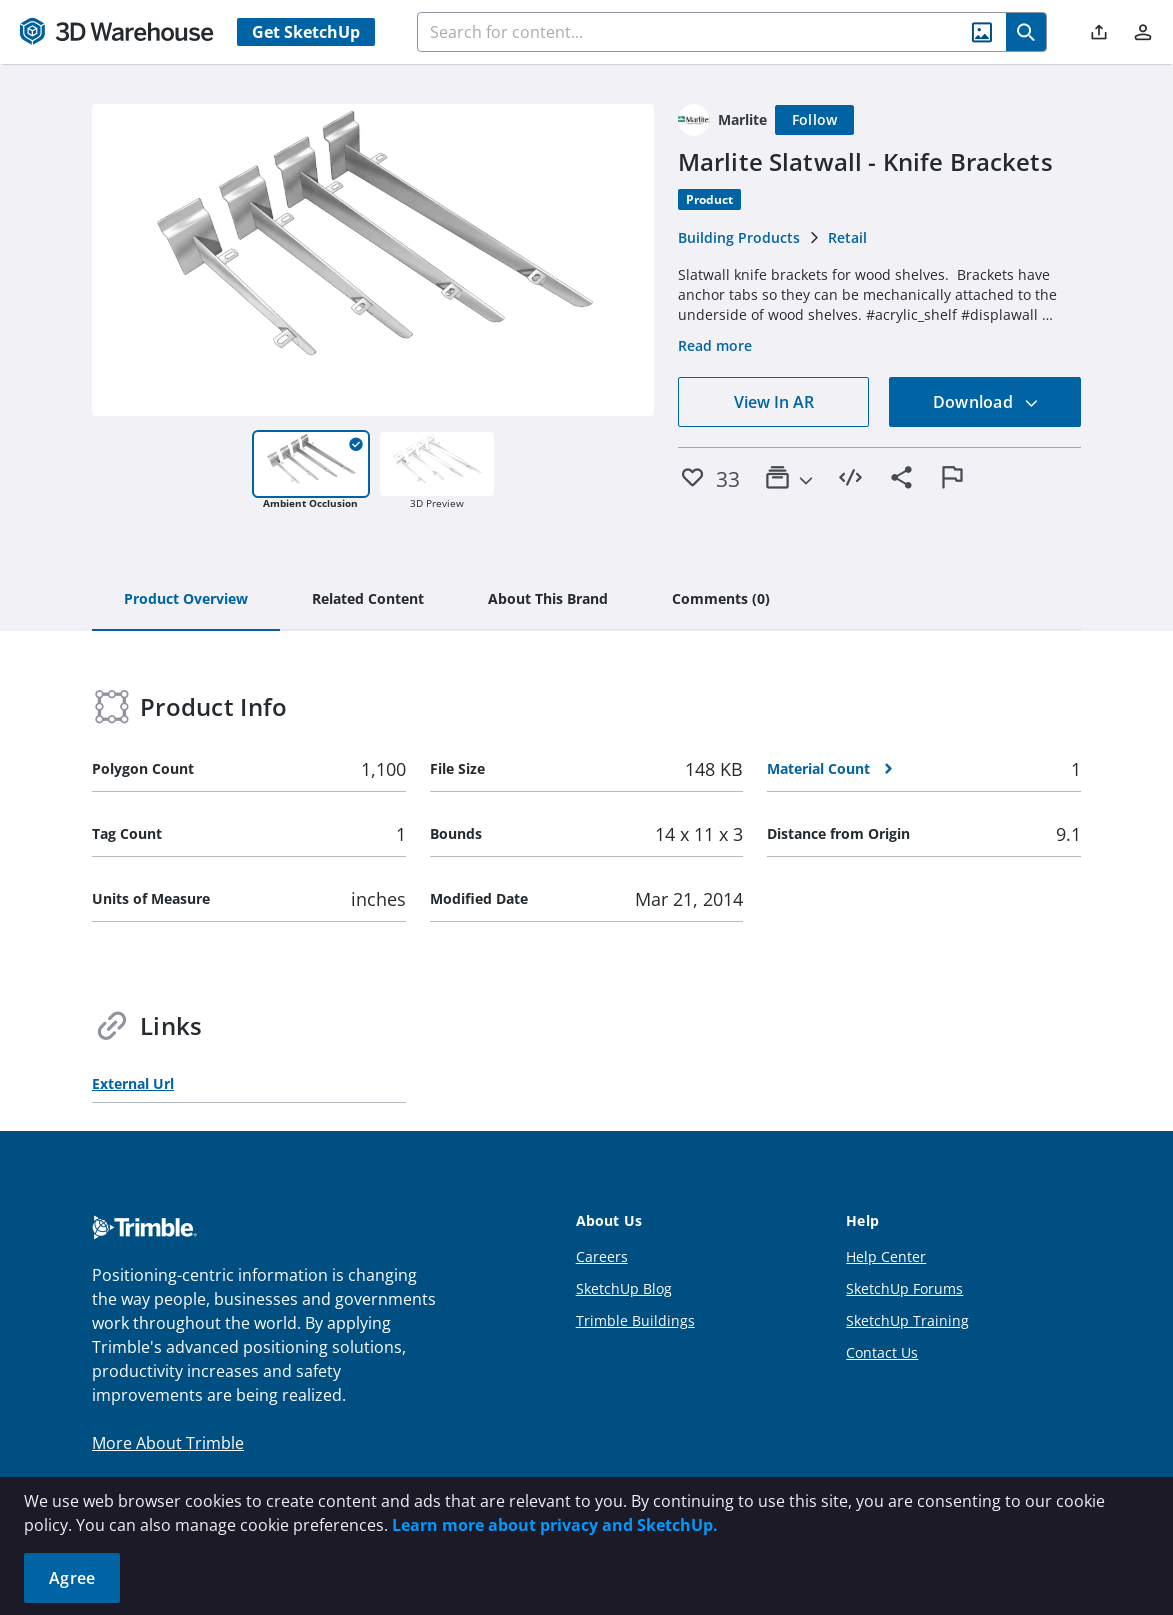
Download (986, 402)
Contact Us (882, 1352)
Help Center (886, 1256)
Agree (72, 1578)
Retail (847, 237)
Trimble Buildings (635, 1320)
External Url (133, 1083)
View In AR (774, 402)
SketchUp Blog (624, 1288)
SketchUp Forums (904, 1288)
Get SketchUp (306, 32)
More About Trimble (168, 1443)
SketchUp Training (907, 1320)
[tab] (186, 600)
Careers (602, 1256)
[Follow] (815, 120)
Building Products (739, 237)
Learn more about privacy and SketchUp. (555, 1525)
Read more (715, 345)
